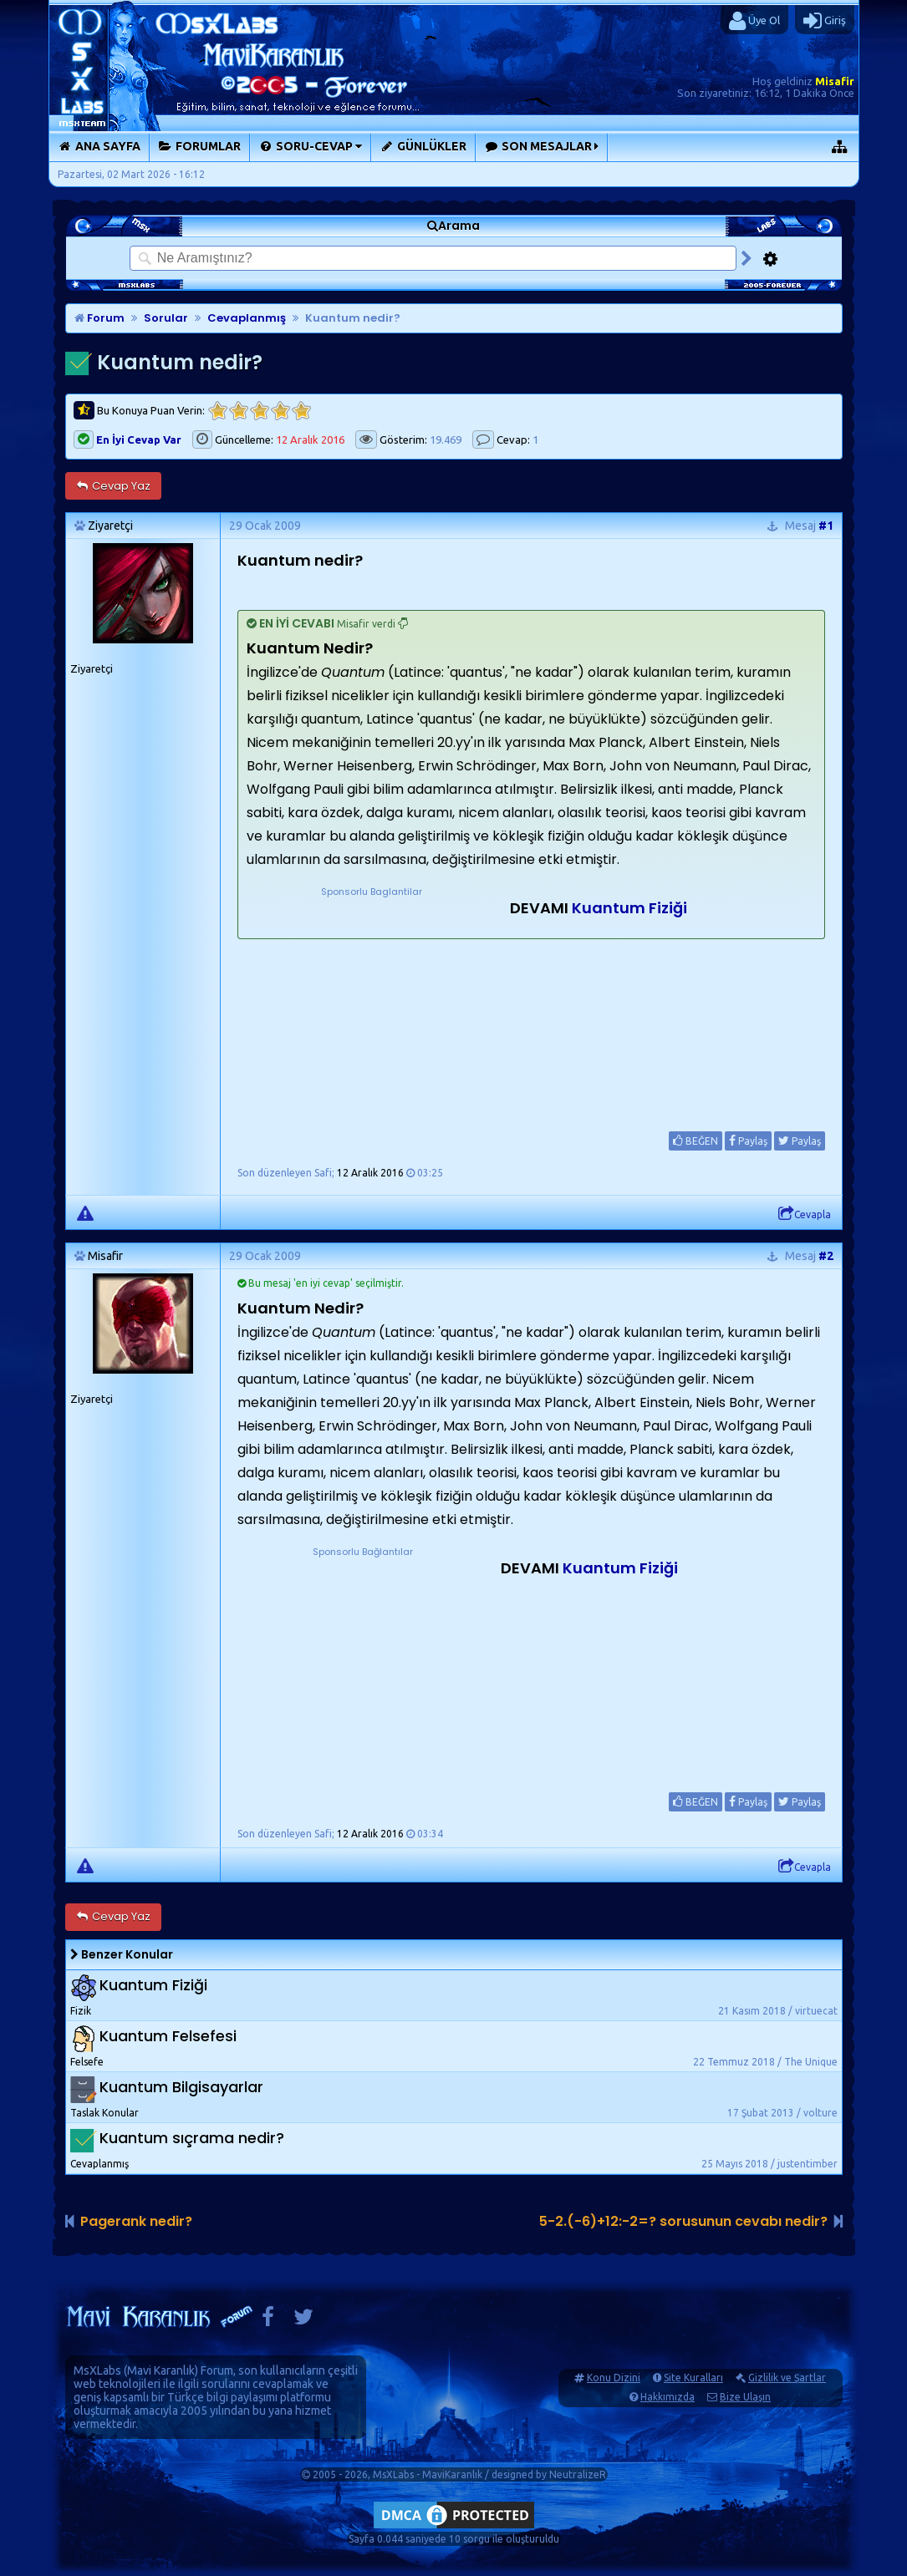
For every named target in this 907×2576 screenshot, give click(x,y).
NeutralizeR (577, 2474)
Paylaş (748, 1140)
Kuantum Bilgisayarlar (181, 2086)
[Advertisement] (372, 1004)
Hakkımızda (667, 2396)
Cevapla (804, 1214)
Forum (99, 318)
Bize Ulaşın (745, 2396)
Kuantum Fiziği (629, 907)
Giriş (824, 21)
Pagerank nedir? (136, 2221)
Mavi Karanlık (161, 2370)
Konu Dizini (613, 2377)
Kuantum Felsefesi (168, 2035)
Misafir (834, 81)
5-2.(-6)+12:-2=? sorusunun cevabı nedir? (683, 2221)
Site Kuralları (693, 2377)
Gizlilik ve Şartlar (787, 2377)
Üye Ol (754, 21)
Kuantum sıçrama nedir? (191, 2137)
